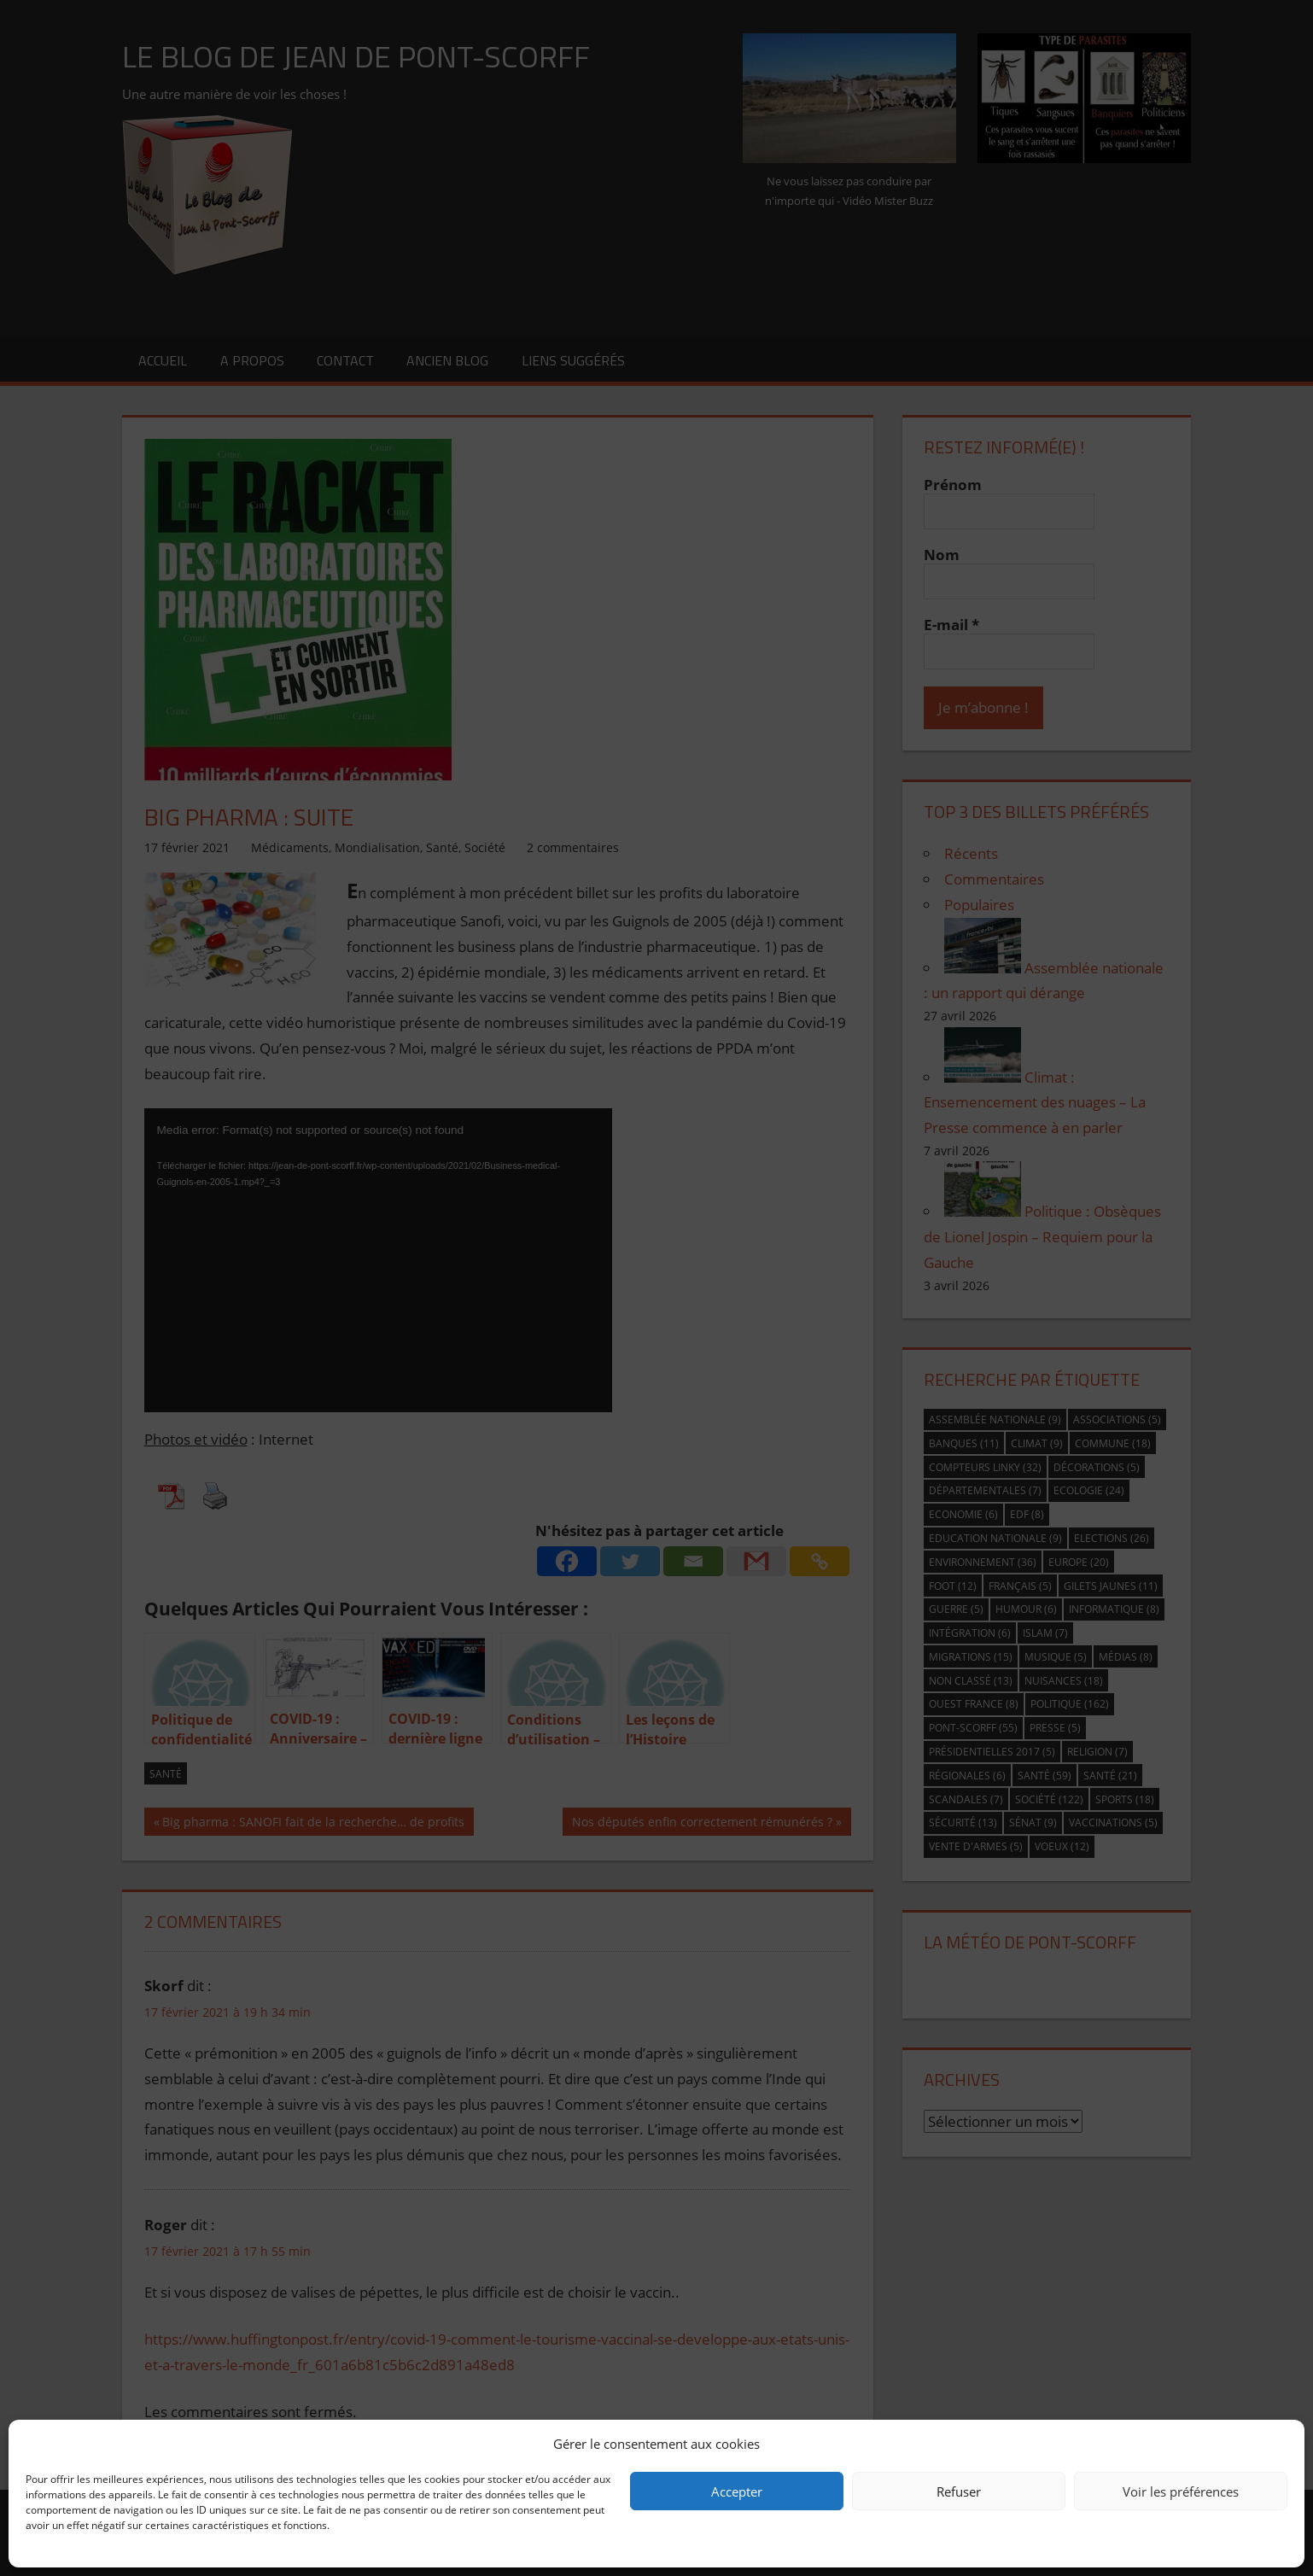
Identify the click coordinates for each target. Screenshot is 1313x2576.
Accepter (736, 2491)
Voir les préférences (1181, 2491)
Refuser (959, 2491)
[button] (1278, 2443)
